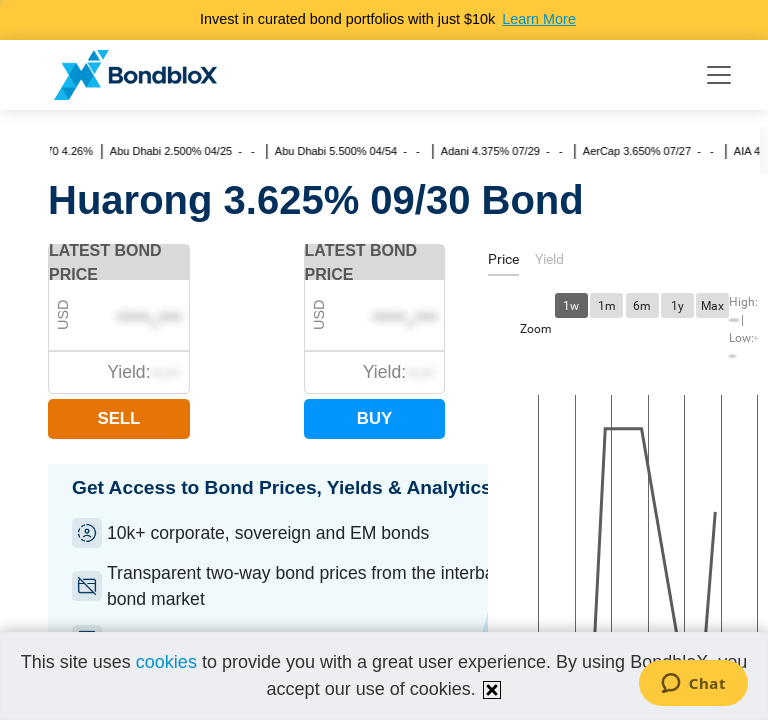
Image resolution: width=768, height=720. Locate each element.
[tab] (503, 262)
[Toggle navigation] (719, 75)
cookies (166, 662)
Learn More (539, 19)
